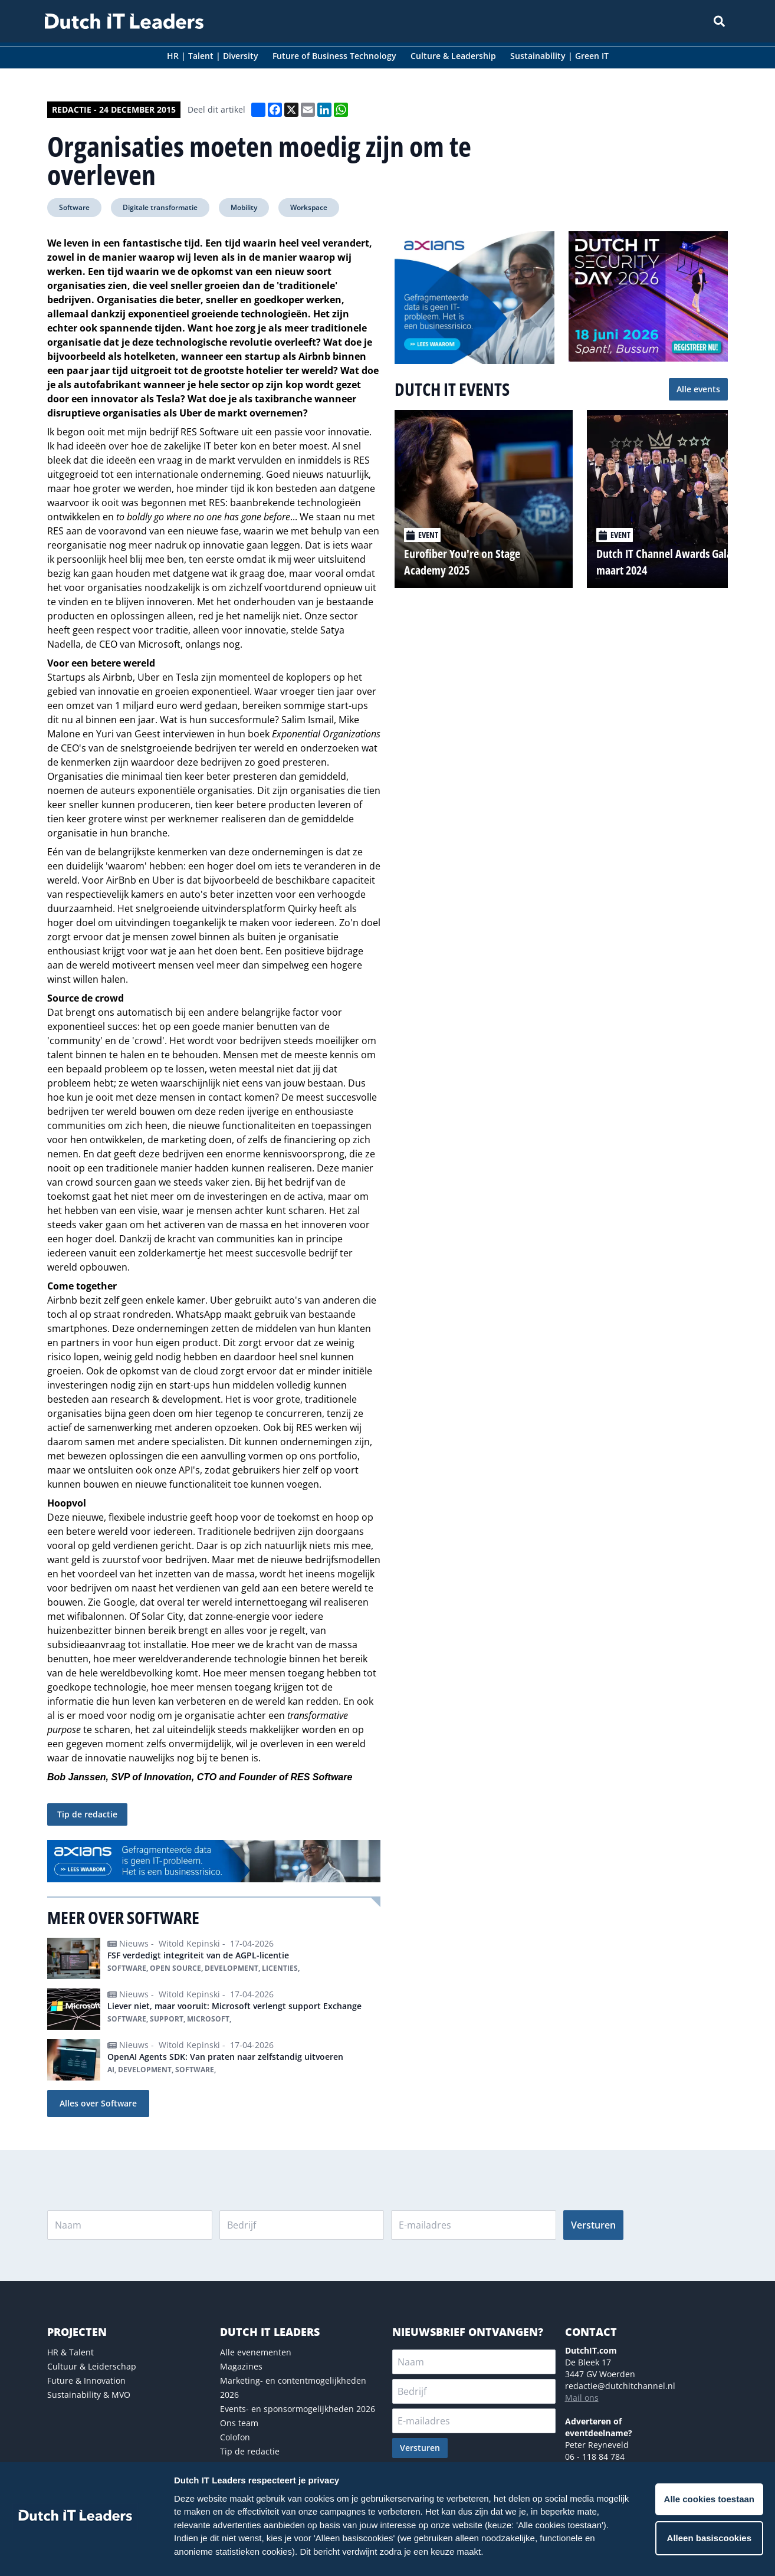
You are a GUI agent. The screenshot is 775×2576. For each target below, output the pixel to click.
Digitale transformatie (160, 207)
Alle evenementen (255, 2352)
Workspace (308, 207)
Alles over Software (98, 2103)
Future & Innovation (86, 2380)
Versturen (593, 2225)
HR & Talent (70, 2352)
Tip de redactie (87, 1814)
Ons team (239, 2423)
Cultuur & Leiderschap (91, 2366)
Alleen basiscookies (709, 2538)
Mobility (244, 207)
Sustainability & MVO (88, 2394)
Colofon (235, 2437)
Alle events (698, 389)
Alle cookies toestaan (709, 2499)
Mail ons (582, 2397)
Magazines (241, 2366)
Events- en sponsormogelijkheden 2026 (297, 2408)
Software (74, 207)
